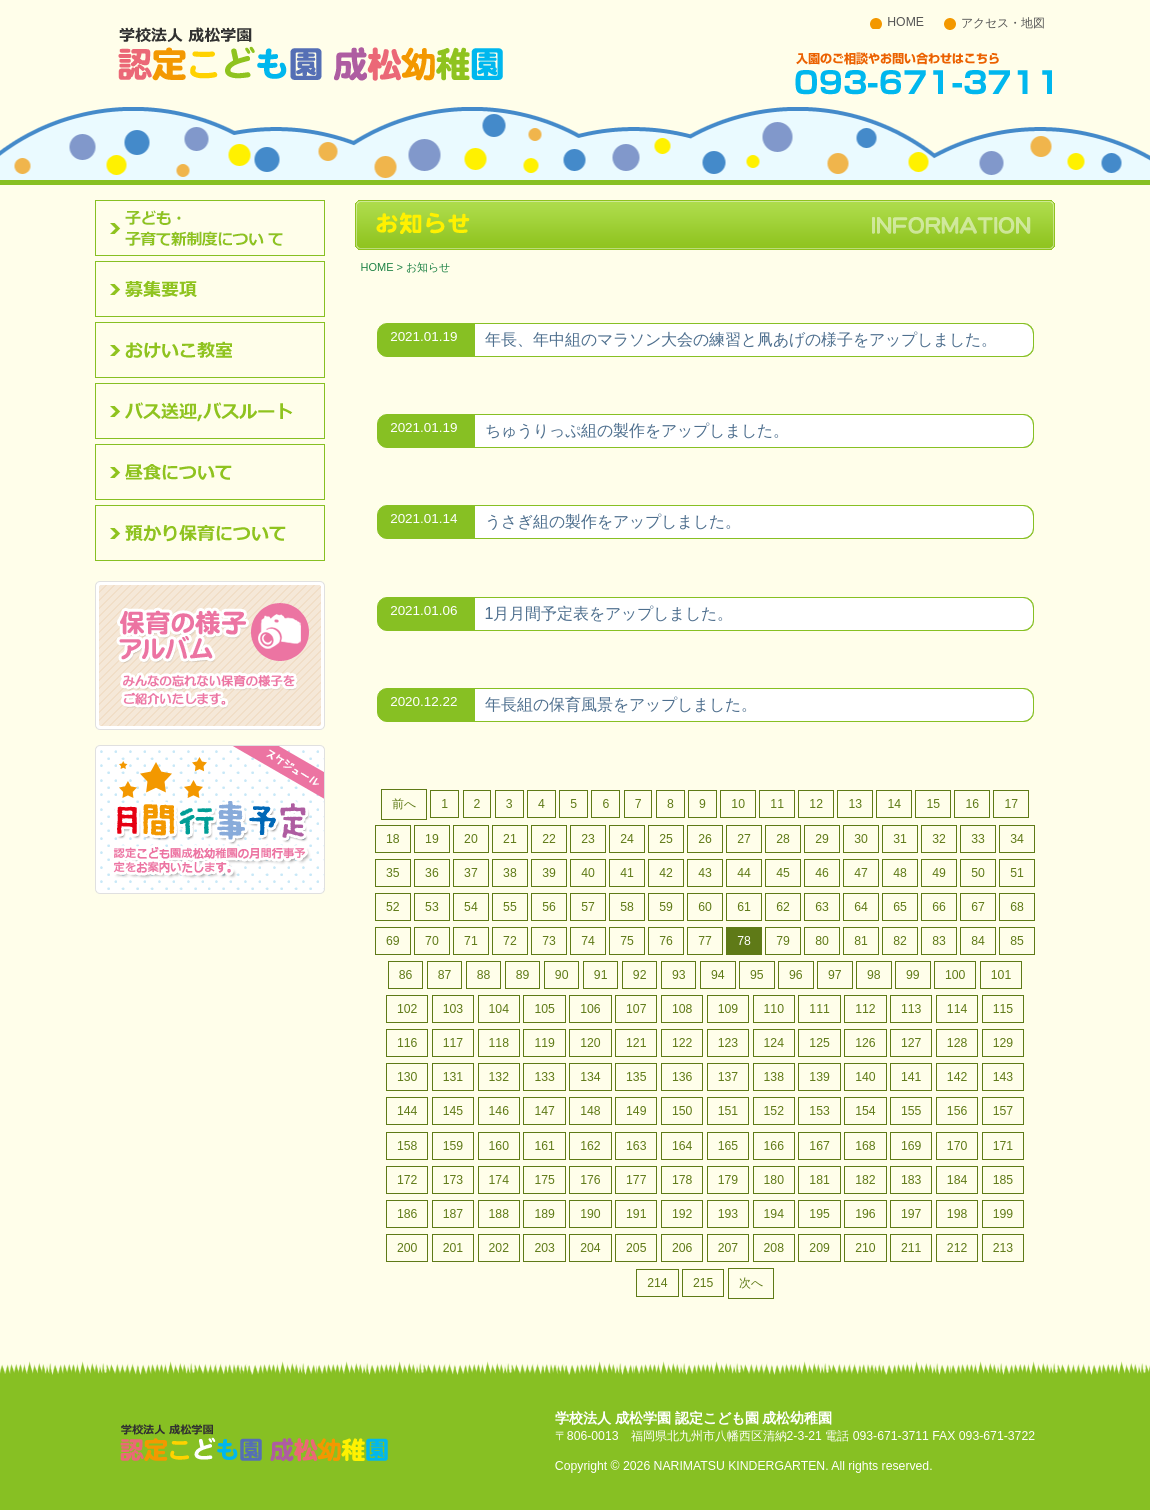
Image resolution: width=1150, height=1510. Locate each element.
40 (588, 873)
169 (911, 1146)
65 (900, 907)
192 (682, 1214)
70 (432, 941)
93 (679, 975)
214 (657, 1283)
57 (588, 907)
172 (407, 1180)
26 (705, 839)
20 (471, 839)
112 (865, 1009)
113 (911, 1009)
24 (627, 839)
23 (588, 839)
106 (590, 1009)
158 (407, 1146)
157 (1003, 1111)
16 (972, 804)
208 (774, 1248)
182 (865, 1180)
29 (822, 839)
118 (499, 1043)
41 (627, 873)
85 (1017, 941)
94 (718, 975)
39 (549, 873)
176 (590, 1180)
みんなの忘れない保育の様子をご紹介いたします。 (210, 655)
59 (666, 907)
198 (957, 1214)
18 (393, 839)
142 (957, 1077)
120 (590, 1043)
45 (783, 873)
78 (744, 941)
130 (407, 1077)
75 (627, 941)
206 (682, 1248)
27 (744, 839)
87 (445, 975)
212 (957, 1248)
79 (783, 941)
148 (590, 1111)
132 (499, 1077)
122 (682, 1043)
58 (627, 907)
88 (484, 975)
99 (913, 975)
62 (783, 907)
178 (682, 1180)
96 (796, 975)
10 (738, 804)
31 (900, 839)
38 (510, 873)
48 (900, 873)
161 (544, 1146)
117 (453, 1043)
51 (1017, 873)
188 (499, 1214)
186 (407, 1214)
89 (523, 975)
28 (783, 839)
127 (911, 1043)
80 (822, 941)
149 (636, 1111)
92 (640, 975)
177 (636, 1180)
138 (774, 1077)
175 (544, 1180)
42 (666, 873)
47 (861, 873)
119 (544, 1043)
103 (453, 1009)
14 (894, 804)
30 (861, 839)
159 (453, 1146)
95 (757, 975)
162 (590, 1146)
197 (911, 1214)
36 (432, 873)
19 (432, 839)
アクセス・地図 (1003, 23)
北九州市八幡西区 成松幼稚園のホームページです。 (311, 53)
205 (636, 1248)
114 (957, 1009)
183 (911, 1180)
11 (777, 804)
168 (865, 1146)
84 (978, 941)
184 (957, 1180)
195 (819, 1214)
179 (728, 1180)
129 (1003, 1043)
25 (666, 839)
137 (728, 1077)
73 (549, 941)
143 (1003, 1077)
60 (705, 907)
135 (636, 1077)
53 (432, 907)
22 (549, 839)
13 (855, 804)
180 (774, 1180)
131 (453, 1077)
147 (544, 1111)
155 (911, 1111)
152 (774, 1111)
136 (682, 1077)
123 (728, 1043)
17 (1011, 804)
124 (774, 1043)
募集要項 (217, 289)
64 (861, 907)
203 (544, 1248)
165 (728, 1146)
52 (393, 907)
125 (819, 1043)
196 (865, 1214)
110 (774, 1009)
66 (939, 907)
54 (471, 907)
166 (774, 1146)
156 (957, 1111)
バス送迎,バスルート (217, 411)
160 (499, 1146)
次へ (751, 1283)
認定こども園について (217, 228)
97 (835, 975)
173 (453, 1180)
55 (510, 907)
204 (590, 1248)
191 (636, 1214)
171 (1003, 1146)
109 (728, 1009)
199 (1003, 1214)
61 (744, 907)
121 (636, 1043)
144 (407, 1111)
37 (471, 873)
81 (861, 941)
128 (957, 1043)
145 (453, 1111)
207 (728, 1248)
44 (744, 873)
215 (703, 1283)
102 (407, 1009)
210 (865, 1248)
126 (865, 1043)
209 (819, 1248)
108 (682, 1009)
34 (1017, 839)
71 (471, 941)
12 (816, 804)
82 (900, 941)
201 (453, 1248)
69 (393, 941)
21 (510, 839)
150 (682, 1111)
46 (822, 873)
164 (682, 1146)
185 (1003, 1180)
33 (978, 839)
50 (978, 873)
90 (562, 975)
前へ (404, 804)
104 (499, 1009)
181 (819, 1180)
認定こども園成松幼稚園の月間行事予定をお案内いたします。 (210, 819)
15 (933, 804)
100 (955, 975)
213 (1003, 1248)
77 (705, 941)
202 (499, 1248)
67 (978, 907)
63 (822, 907)
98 (874, 975)
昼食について (217, 472)
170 (957, 1146)
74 (588, 941)
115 (1003, 1009)
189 (544, 1214)
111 (819, 1009)
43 (705, 873)
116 (407, 1043)
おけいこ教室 (217, 350)
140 (865, 1077)
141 (911, 1077)
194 (774, 1214)
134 (590, 1077)
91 (601, 975)
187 (453, 1214)
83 (939, 941)
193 (728, 1214)
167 (819, 1146)
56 (549, 907)
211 (911, 1248)
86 (406, 975)
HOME (905, 22)
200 (407, 1248)
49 (939, 873)
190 (590, 1214)
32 (939, 839)
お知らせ (428, 267)
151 (728, 1111)
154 (865, 1111)
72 (510, 941)
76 (666, 941)
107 (636, 1009)
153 (819, 1111)
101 (1001, 975)
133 (544, 1077)
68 (1017, 907)
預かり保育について (217, 533)
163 (636, 1146)
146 (499, 1111)
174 (499, 1180)
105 (544, 1009)
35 (393, 873)
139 (819, 1077)
